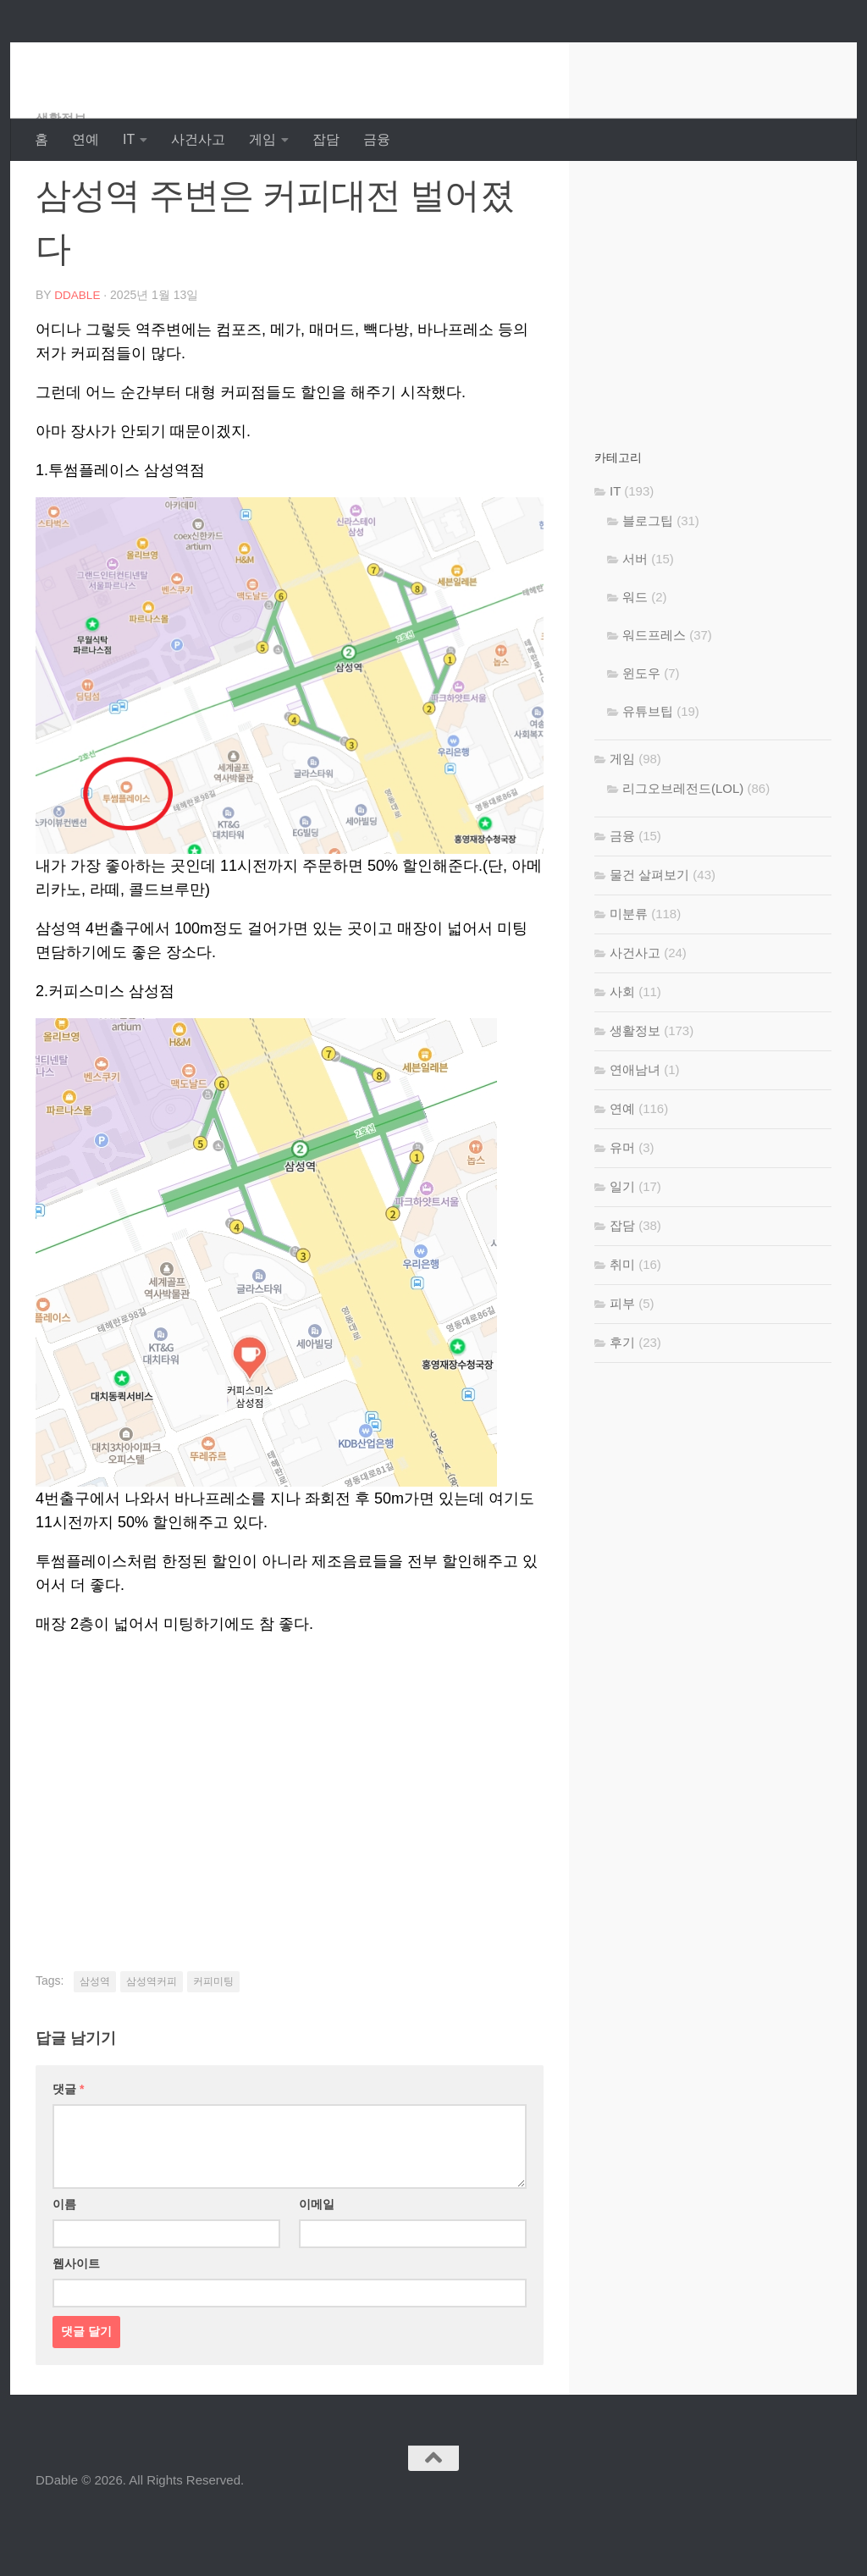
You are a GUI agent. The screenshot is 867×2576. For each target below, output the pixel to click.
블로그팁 (647, 588)
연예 (85, 139)
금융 (376, 139)
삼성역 (95, 2048)
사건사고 (198, 139)
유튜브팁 (647, 779)
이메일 (316, 2271)
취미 (622, 1332)
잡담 (326, 139)
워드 (635, 664)
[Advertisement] (290, 1846)
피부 (622, 1371)
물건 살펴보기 (649, 942)
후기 (622, 1410)
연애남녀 (635, 1137)
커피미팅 (213, 2048)
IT (129, 139)
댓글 (68, 2156)
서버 (635, 626)
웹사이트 (76, 2330)
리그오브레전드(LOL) (682, 856)
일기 (622, 1254)
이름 (64, 2271)
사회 (622, 1059)
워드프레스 (654, 702)
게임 (262, 139)
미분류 (629, 981)
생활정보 (63, 186)
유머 (622, 1215)
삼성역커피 (151, 2048)
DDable (96, 59)
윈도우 (641, 741)
